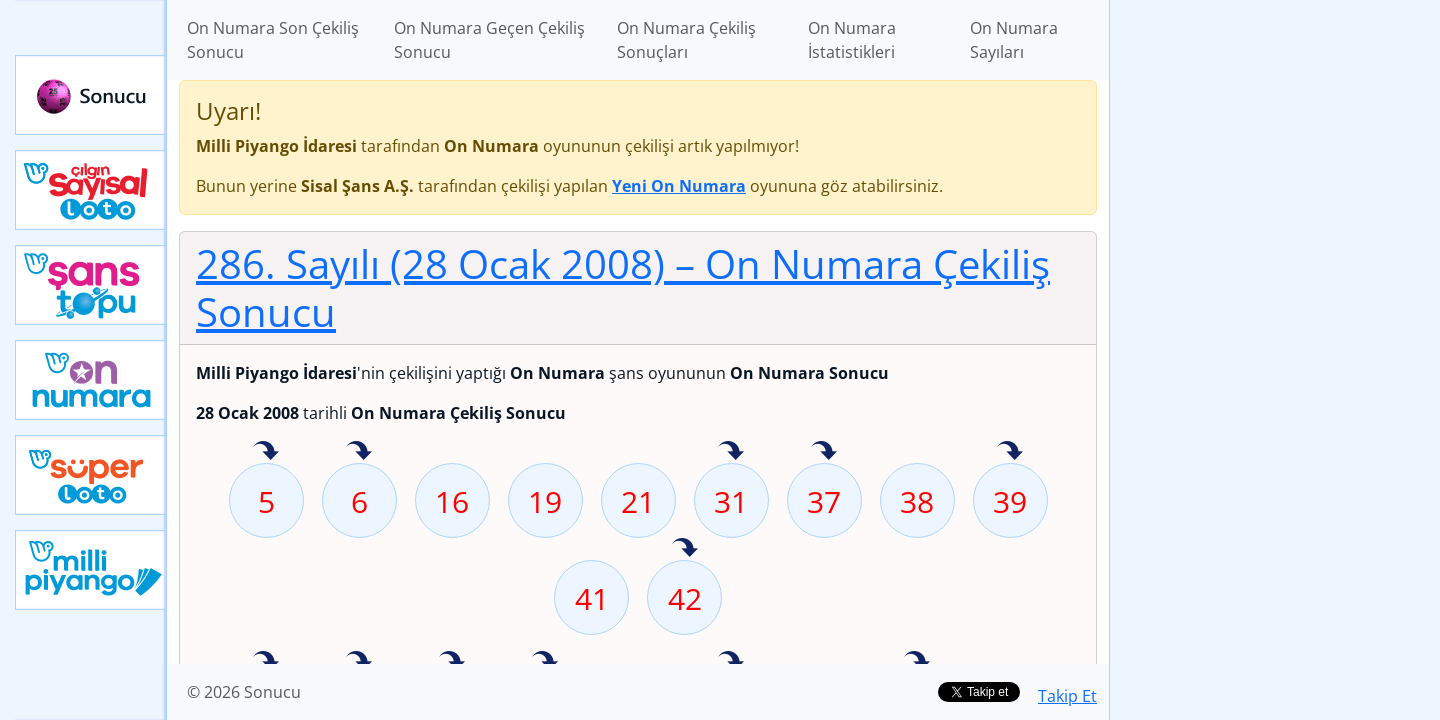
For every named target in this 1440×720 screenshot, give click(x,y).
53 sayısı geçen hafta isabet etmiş (545, 662)
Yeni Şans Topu (91, 285)
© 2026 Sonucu (244, 692)
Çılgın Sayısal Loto (91, 190)
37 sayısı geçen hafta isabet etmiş (824, 452)
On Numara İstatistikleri (852, 40)
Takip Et (1067, 696)
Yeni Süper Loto (91, 475)
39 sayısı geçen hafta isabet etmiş (1010, 452)
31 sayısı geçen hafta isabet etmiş (731, 452)
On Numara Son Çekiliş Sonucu (273, 40)
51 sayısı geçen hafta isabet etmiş (452, 662)
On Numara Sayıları (1014, 40)
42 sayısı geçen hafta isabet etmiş (685, 549)
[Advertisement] (1275, 316)
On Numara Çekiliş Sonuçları (686, 40)
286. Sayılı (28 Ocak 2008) (623, 287)
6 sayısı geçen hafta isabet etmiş (359, 452)
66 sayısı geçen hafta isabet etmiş (917, 662)
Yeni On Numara (91, 380)
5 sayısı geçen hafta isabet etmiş (266, 452)
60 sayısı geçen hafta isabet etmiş (731, 662)
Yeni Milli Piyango (91, 570)
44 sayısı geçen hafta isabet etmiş (266, 662)
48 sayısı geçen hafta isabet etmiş (359, 662)
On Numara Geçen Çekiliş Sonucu (489, 40)
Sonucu (91, 95)
